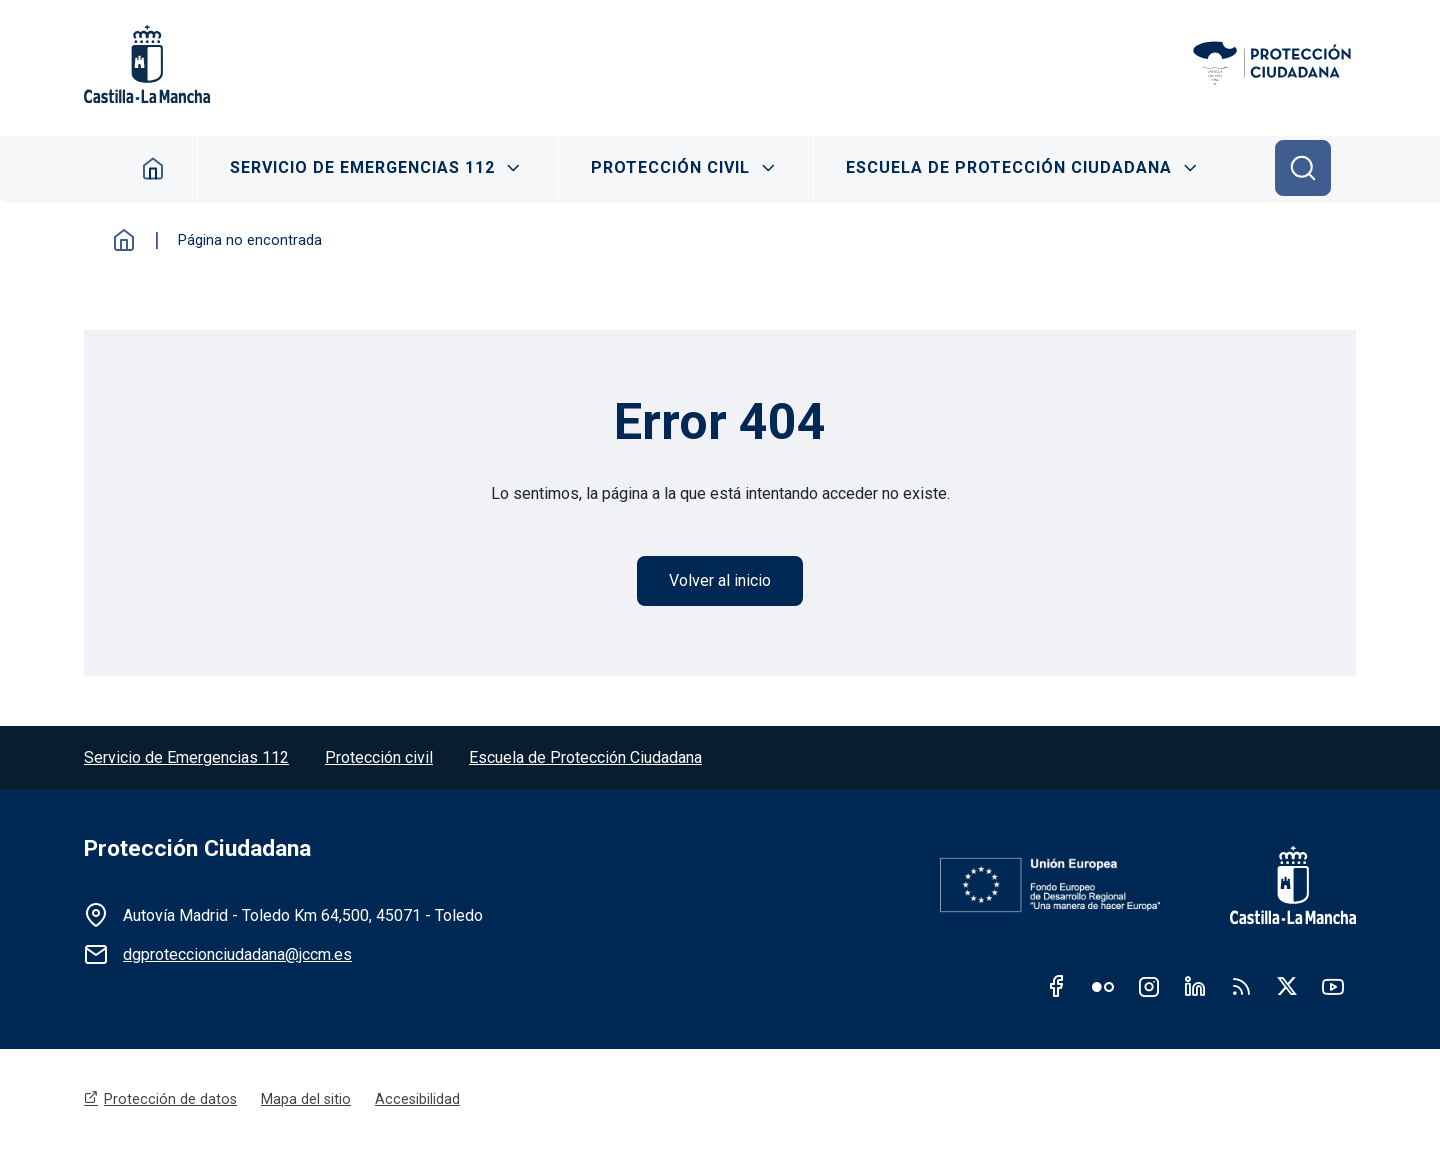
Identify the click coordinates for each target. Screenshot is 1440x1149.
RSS (1241, 986)
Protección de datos (170, 1099)
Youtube (1333, 986)
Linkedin (1195, 986)
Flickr (1103, 986)
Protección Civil (670, 167)
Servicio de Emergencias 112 (362, 167)
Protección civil (379, 757)
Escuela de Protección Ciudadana (1009, 167)
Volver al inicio (720, 580)
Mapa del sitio (306, 1099)
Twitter (1287, 986)
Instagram (1149, 986)
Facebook (1057, 986)
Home (153, 168)
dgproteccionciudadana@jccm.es (237, 954)
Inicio (124, 240)
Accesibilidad (417, 1099)
